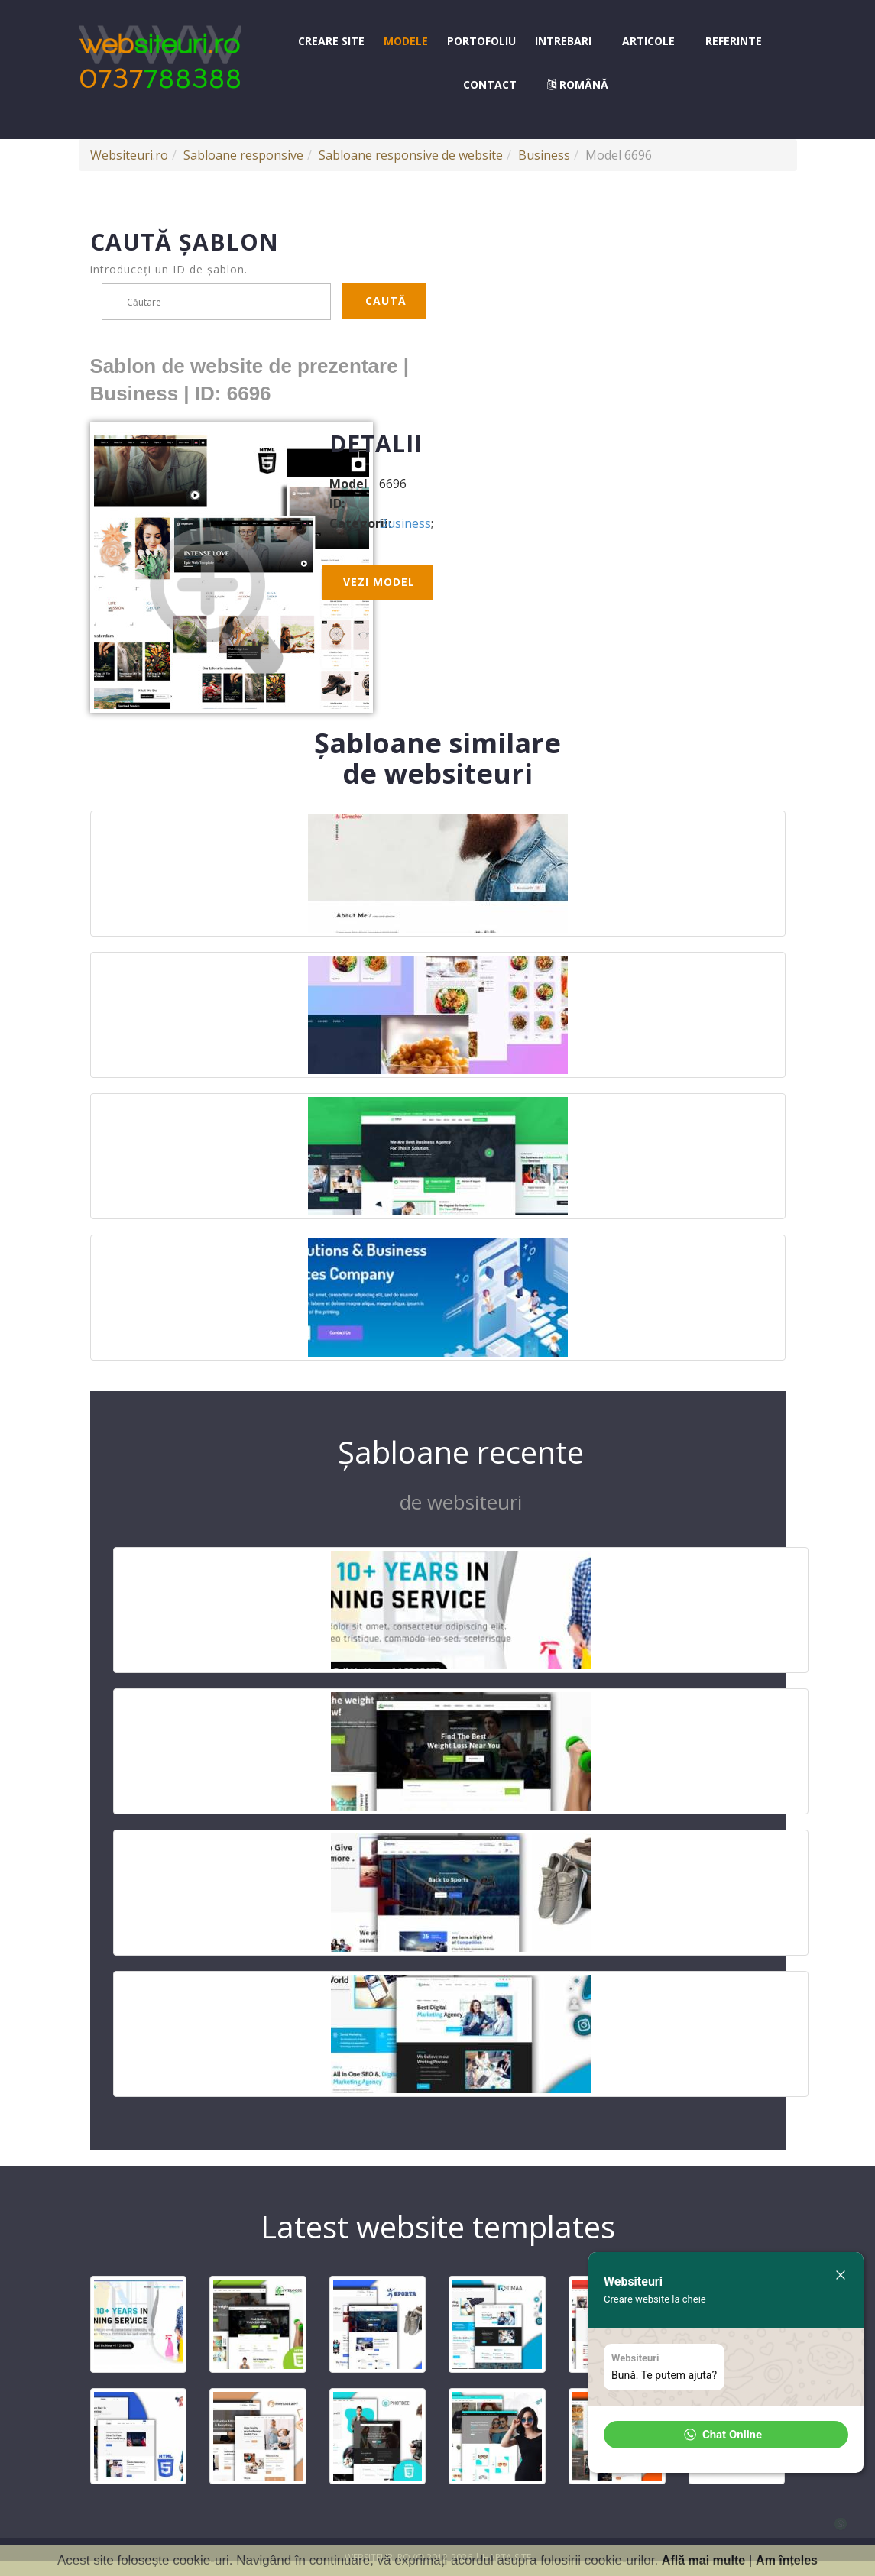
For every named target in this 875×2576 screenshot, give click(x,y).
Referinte (733, 41)
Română (577, 84)
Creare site (331, 41)
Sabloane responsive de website (411, 155)
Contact (490, 84)
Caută (386, 300)
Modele (406, 41)
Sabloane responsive (243, 155)
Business (544, 155)
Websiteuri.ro (129, 155)
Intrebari (563, 41)
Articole (648, 41)
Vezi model (379, 581)
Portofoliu (481, 41)
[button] (726, 2434)
